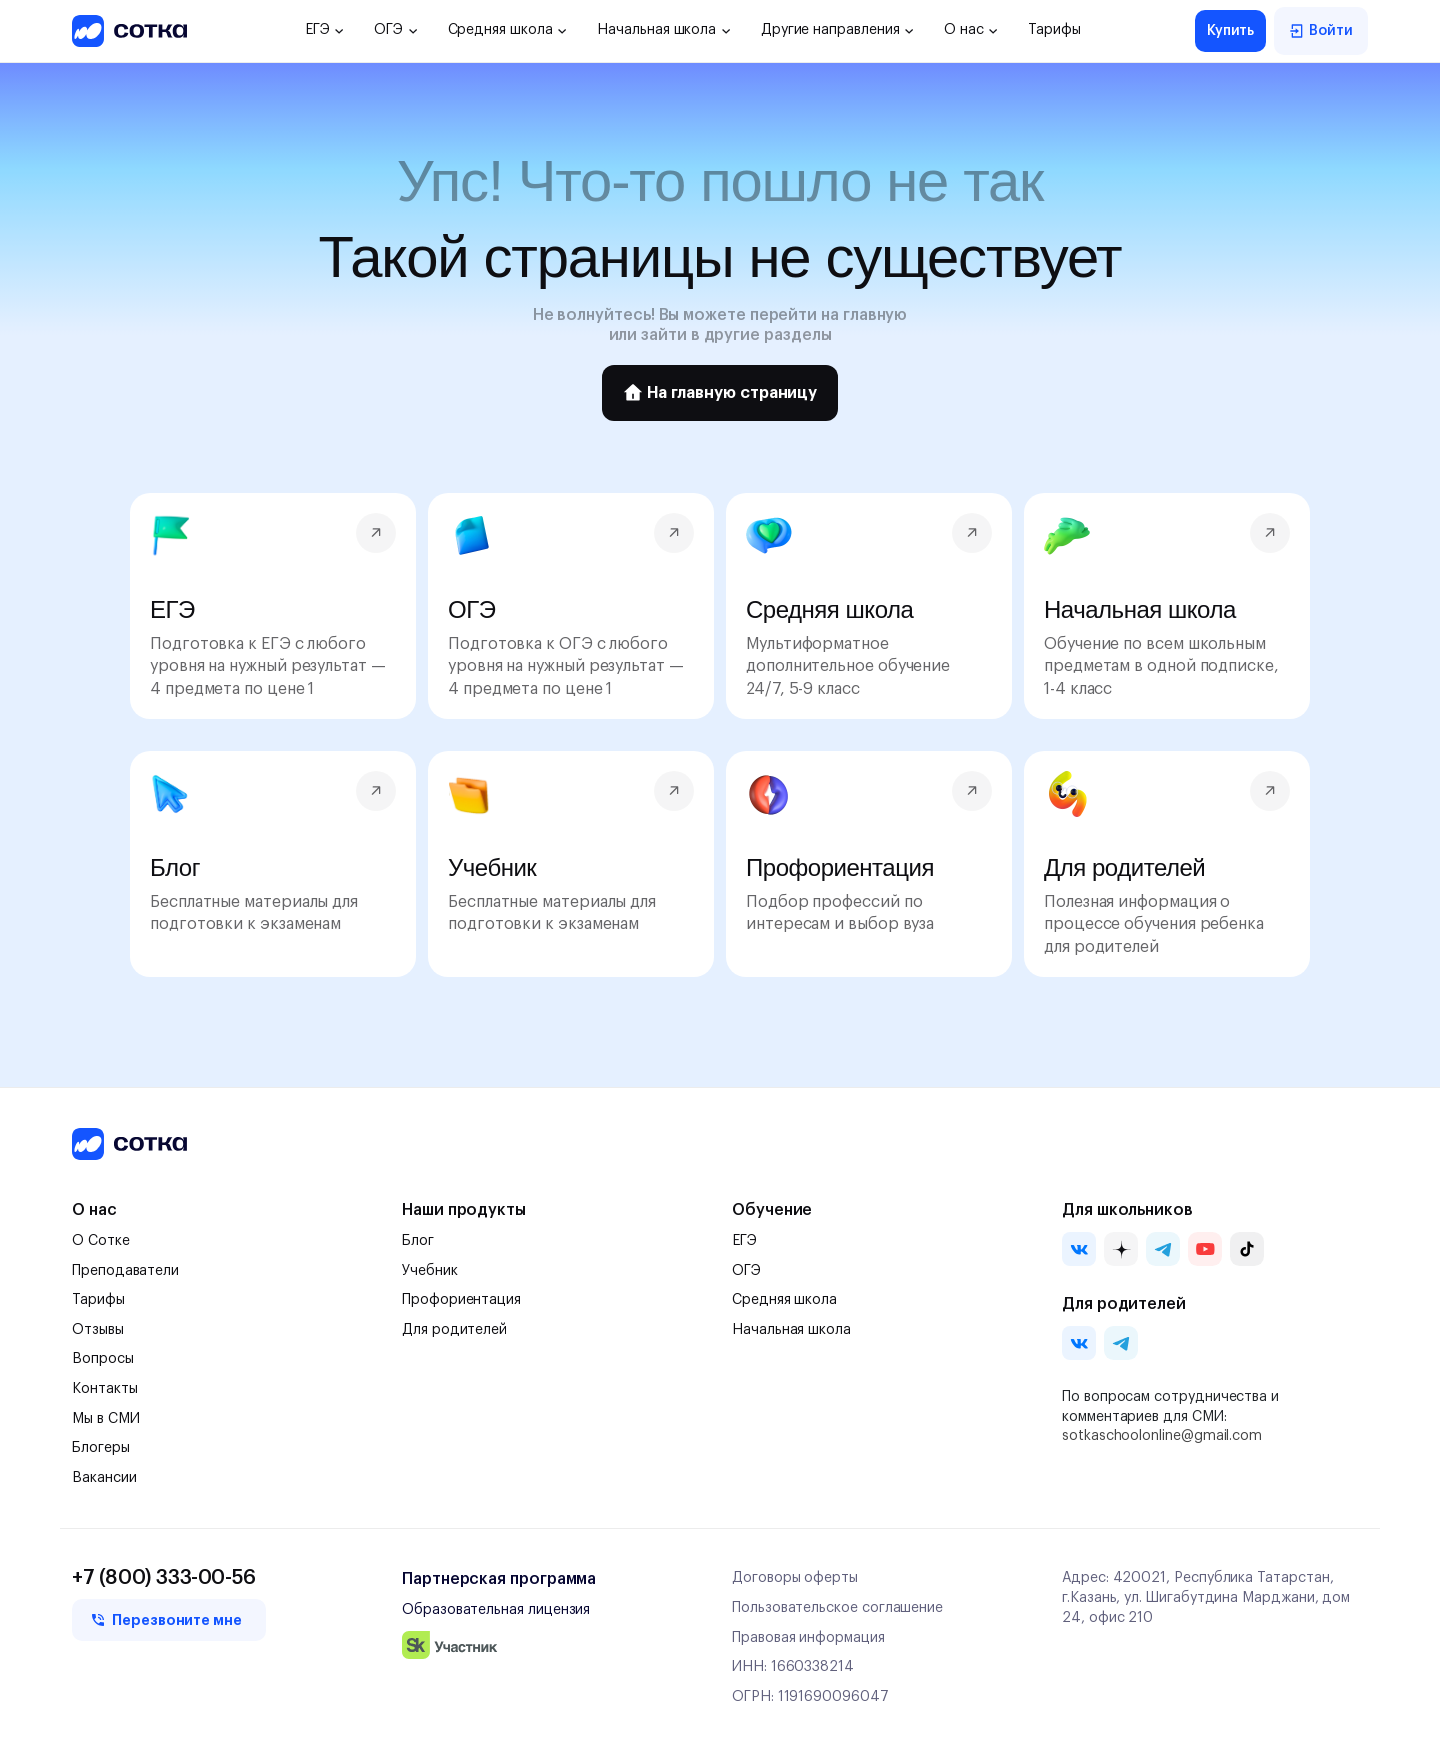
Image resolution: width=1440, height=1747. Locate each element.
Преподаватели (125, 1271)
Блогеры (101, 1448)
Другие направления (837, 30)
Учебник (430, 1271)
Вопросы (103, 1359)
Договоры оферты (795, 1578)
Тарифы (1054, 30)
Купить (1231, 31)
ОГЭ (395, 30)
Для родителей (454, 1330)
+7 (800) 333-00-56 (164, 1578)
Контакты (104, 1389)
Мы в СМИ (105, 1419)
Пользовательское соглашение (837, 1608)
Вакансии (104, 1478)
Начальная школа (664, 30)
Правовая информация (808, 1638)
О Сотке (101, 1241)
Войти (1321, 31)
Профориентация (461, 1300)
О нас (971, 30)
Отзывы (98, 1330)
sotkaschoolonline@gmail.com (1162, 1436)
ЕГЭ (324, 30)
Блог (418, 1241)
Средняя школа (508, 30)
